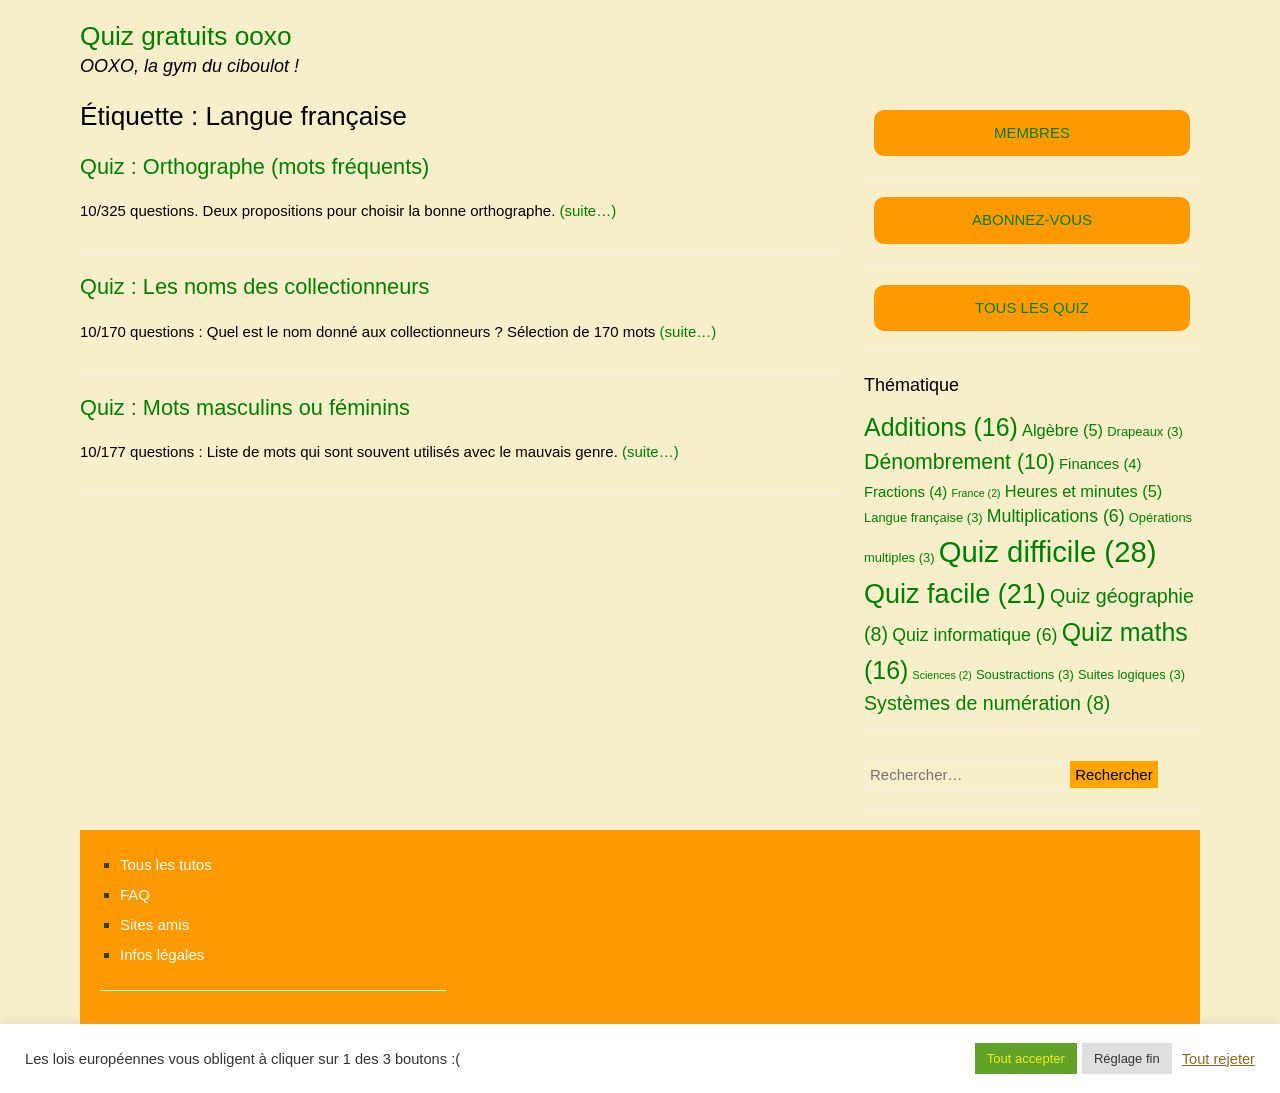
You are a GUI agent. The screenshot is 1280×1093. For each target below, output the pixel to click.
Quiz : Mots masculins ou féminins (245, 407)
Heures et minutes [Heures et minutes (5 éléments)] (1083, 491)
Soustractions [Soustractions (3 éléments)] (1025, 674)
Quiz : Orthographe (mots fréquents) (254, 166)
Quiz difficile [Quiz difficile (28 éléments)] (1048, 551)
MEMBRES (1032, 132)
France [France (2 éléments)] (975, 493)
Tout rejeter (1218, 1059)
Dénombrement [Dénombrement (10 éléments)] (959, 462)
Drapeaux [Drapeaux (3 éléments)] (1145, 431)
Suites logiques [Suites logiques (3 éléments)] (1131, 674)
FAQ (135, 894)
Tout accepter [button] (1026, 1058)
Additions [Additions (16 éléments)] (941, 427)
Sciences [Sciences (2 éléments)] (942, 675)
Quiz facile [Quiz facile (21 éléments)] (955, 594)
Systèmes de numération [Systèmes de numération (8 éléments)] (987, 703)
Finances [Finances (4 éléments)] (1100, 464)
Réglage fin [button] (1127, 1058)
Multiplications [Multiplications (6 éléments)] (1056, 516)
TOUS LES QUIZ (1032, 307)
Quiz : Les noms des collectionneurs (254, 286)
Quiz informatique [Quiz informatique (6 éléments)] (974, 635)
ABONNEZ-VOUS (1032, 219)
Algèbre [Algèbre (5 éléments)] (1062, 430)
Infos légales (162, 954)
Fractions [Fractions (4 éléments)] (905, 492)
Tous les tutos (166, 864)
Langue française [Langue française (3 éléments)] (923, 517)
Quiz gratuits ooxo (186, 36)
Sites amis (154, 924)
